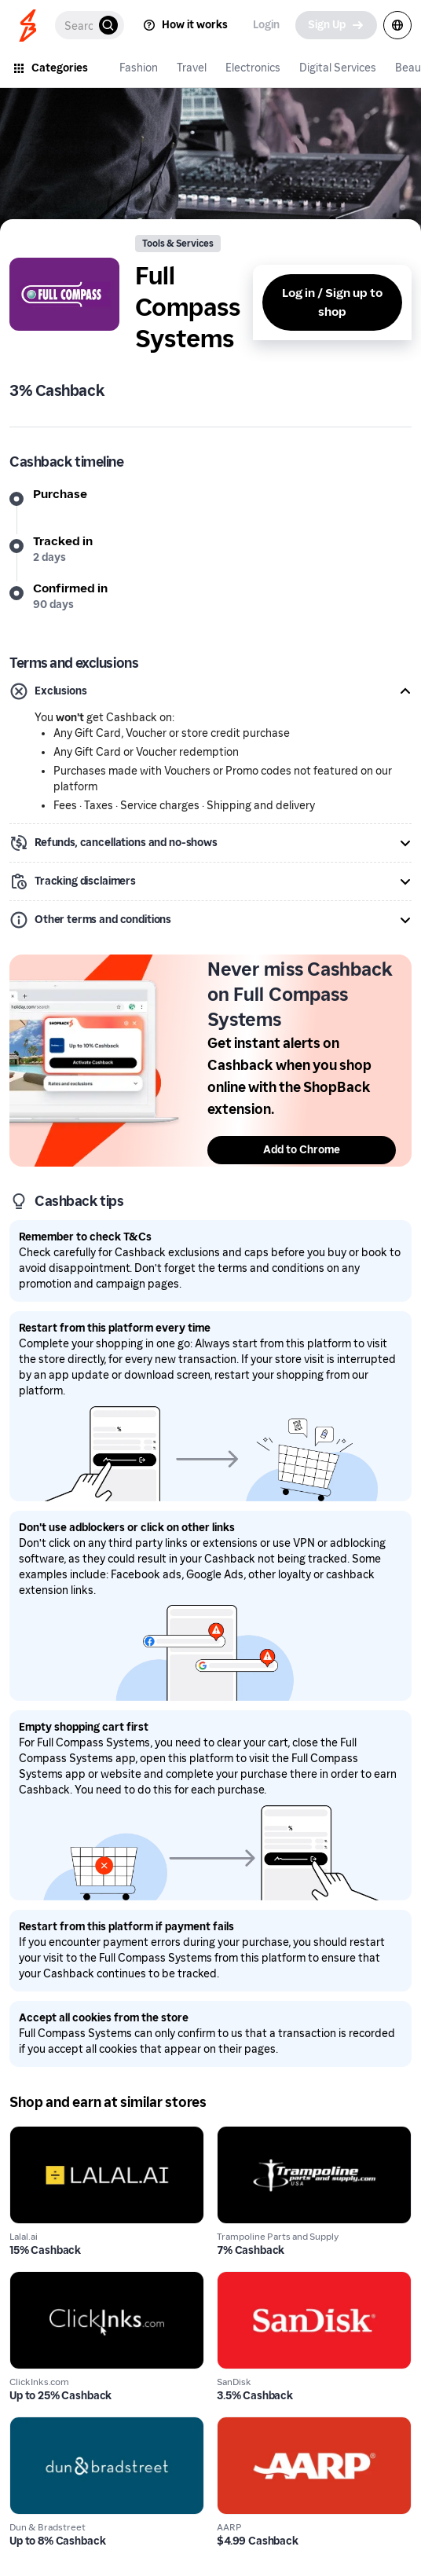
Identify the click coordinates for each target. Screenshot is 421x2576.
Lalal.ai (29, 2134)
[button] (210, 691)
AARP (233, 2425)
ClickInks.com (49, 2280)
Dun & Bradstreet (59, 2425)
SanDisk (240, 2280)
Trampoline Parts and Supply (299, 2134)
